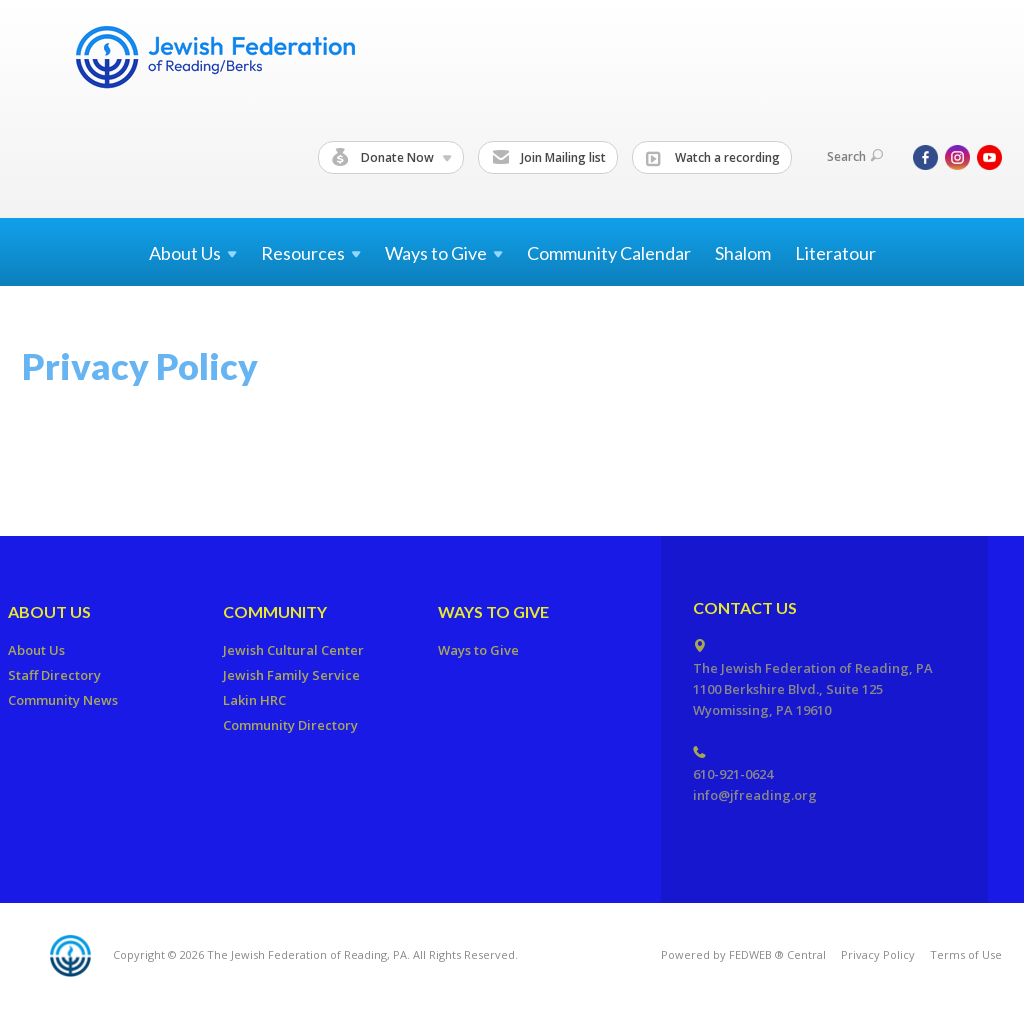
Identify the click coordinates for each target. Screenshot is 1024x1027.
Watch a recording (713, 158)
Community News (63, 700)
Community (275, 611)
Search (855, 156)
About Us (49, 611)
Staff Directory (54, 675)
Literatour (835, 253)
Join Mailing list (549, 158)
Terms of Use (966, 954)
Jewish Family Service (291, 675)
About (193, 253)
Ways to (444, 253)
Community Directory (290, 725)
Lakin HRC (254, 700)
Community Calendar (609, 253)
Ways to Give (493, 611)
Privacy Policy (878, 954)
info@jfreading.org (755, 795)
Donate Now (392, 158)
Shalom (743, 253)
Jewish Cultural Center (293, 650)
